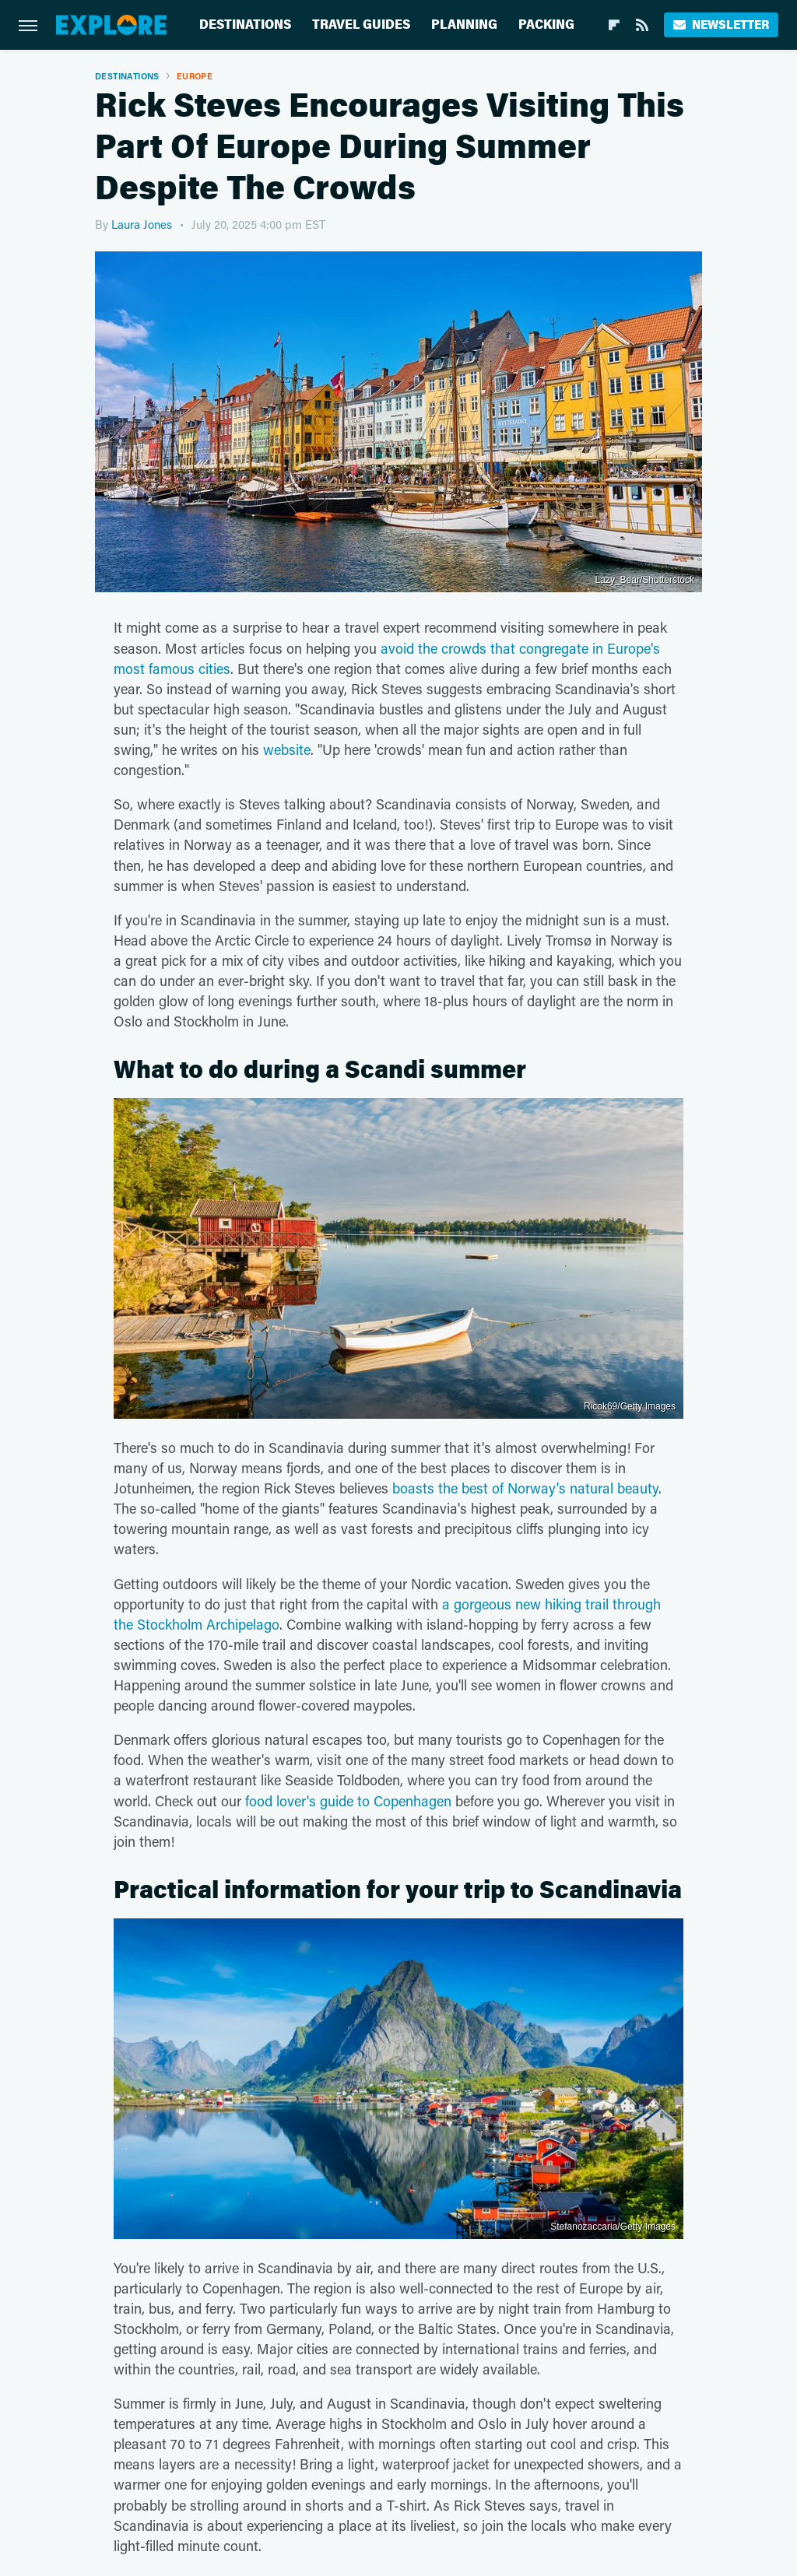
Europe (194, 76)
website (287, 749)
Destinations (245, 24)
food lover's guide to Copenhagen (348, 1801)
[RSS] (642, 25)
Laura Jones (141, 224)
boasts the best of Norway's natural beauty (525, 1488)
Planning (464, 24)
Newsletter (721, 24)
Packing (546, 24)
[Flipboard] (614, 25)
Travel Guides (361, 24)
